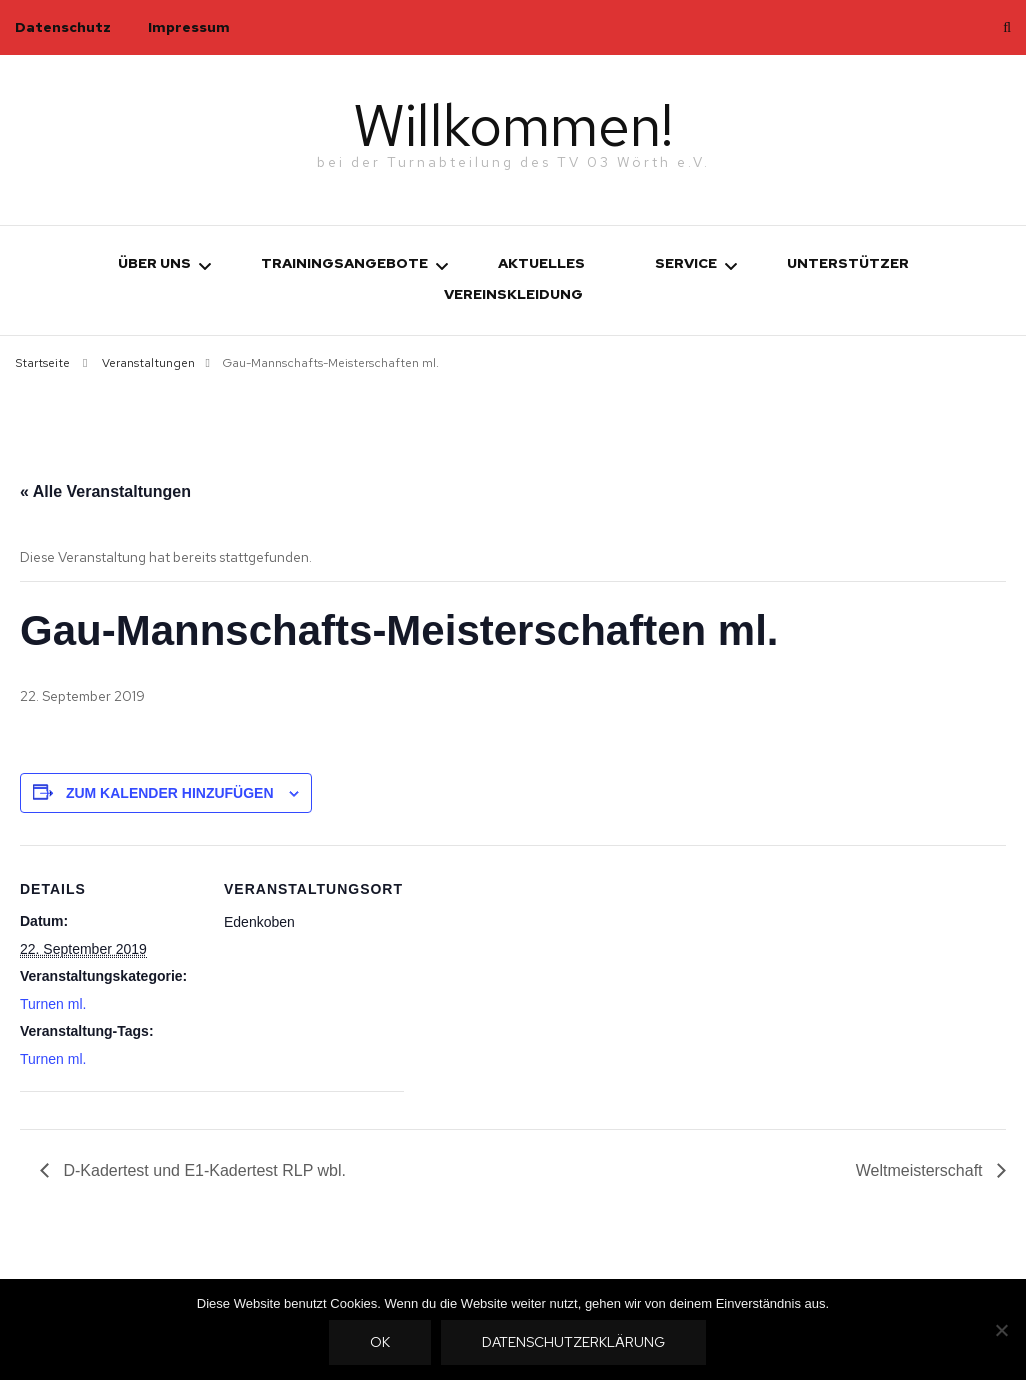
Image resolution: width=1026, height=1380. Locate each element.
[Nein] (1001, 1330)
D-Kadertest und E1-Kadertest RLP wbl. (202, 1170)
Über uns (154, 263)
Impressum (189, 27)
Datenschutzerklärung (574, 1343)
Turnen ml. (53, 1003)
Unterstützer (848, 263)
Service (686, 263)
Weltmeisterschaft (921, 1170)
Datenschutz (63, 27)
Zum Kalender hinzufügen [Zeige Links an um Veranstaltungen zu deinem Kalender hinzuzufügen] (170, 792)
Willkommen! (513, 124)
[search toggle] (1007, 27)
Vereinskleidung (513, 294)
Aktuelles (541, 263)
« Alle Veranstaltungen (105, 491)
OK (381, 1343)
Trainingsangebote (344, 263)
